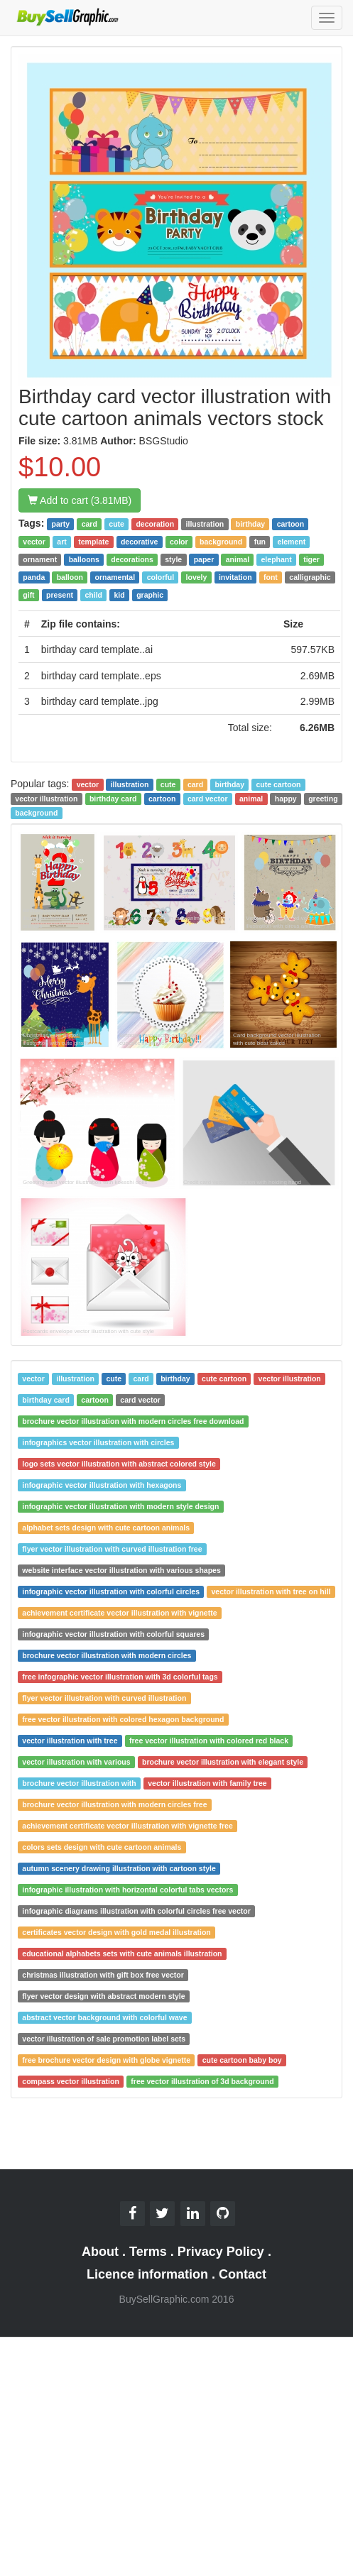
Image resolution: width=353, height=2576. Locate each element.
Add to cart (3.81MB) (79, 500)
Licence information (147, 2274)
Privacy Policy (221, 2252)
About (100, 2252)
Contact (242, 2274)
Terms (148, 2252)
